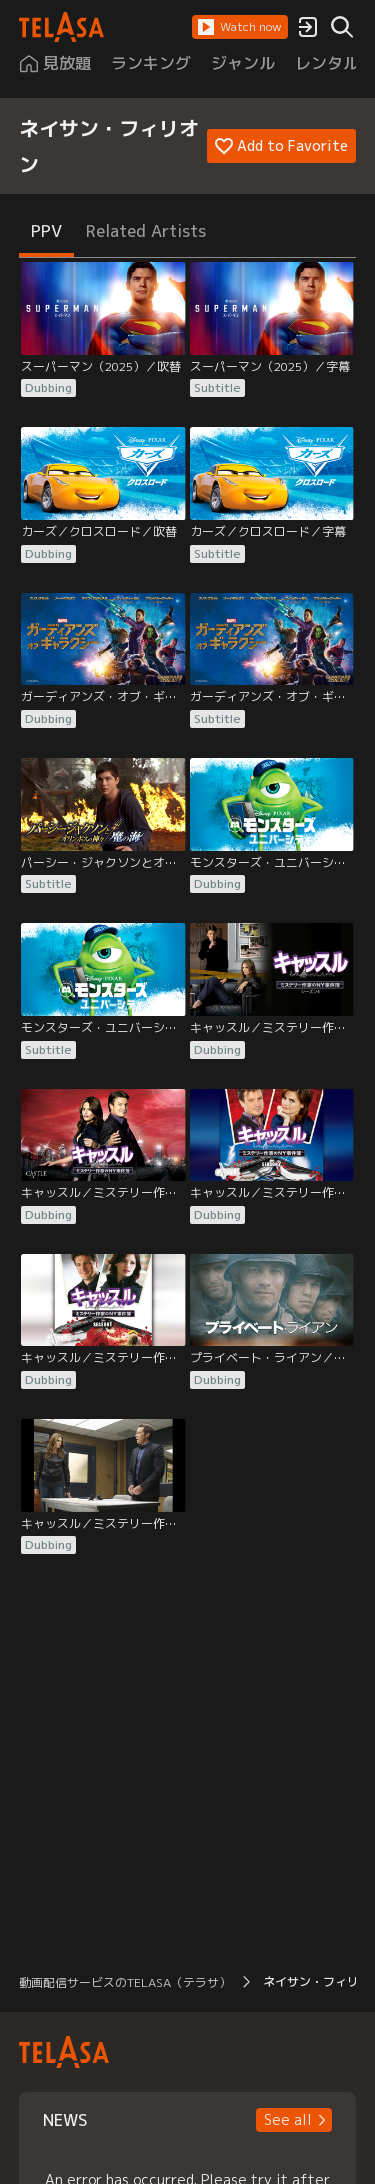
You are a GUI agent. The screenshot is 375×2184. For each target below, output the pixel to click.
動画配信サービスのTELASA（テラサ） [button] (125, 1982)
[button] (240, 27)
